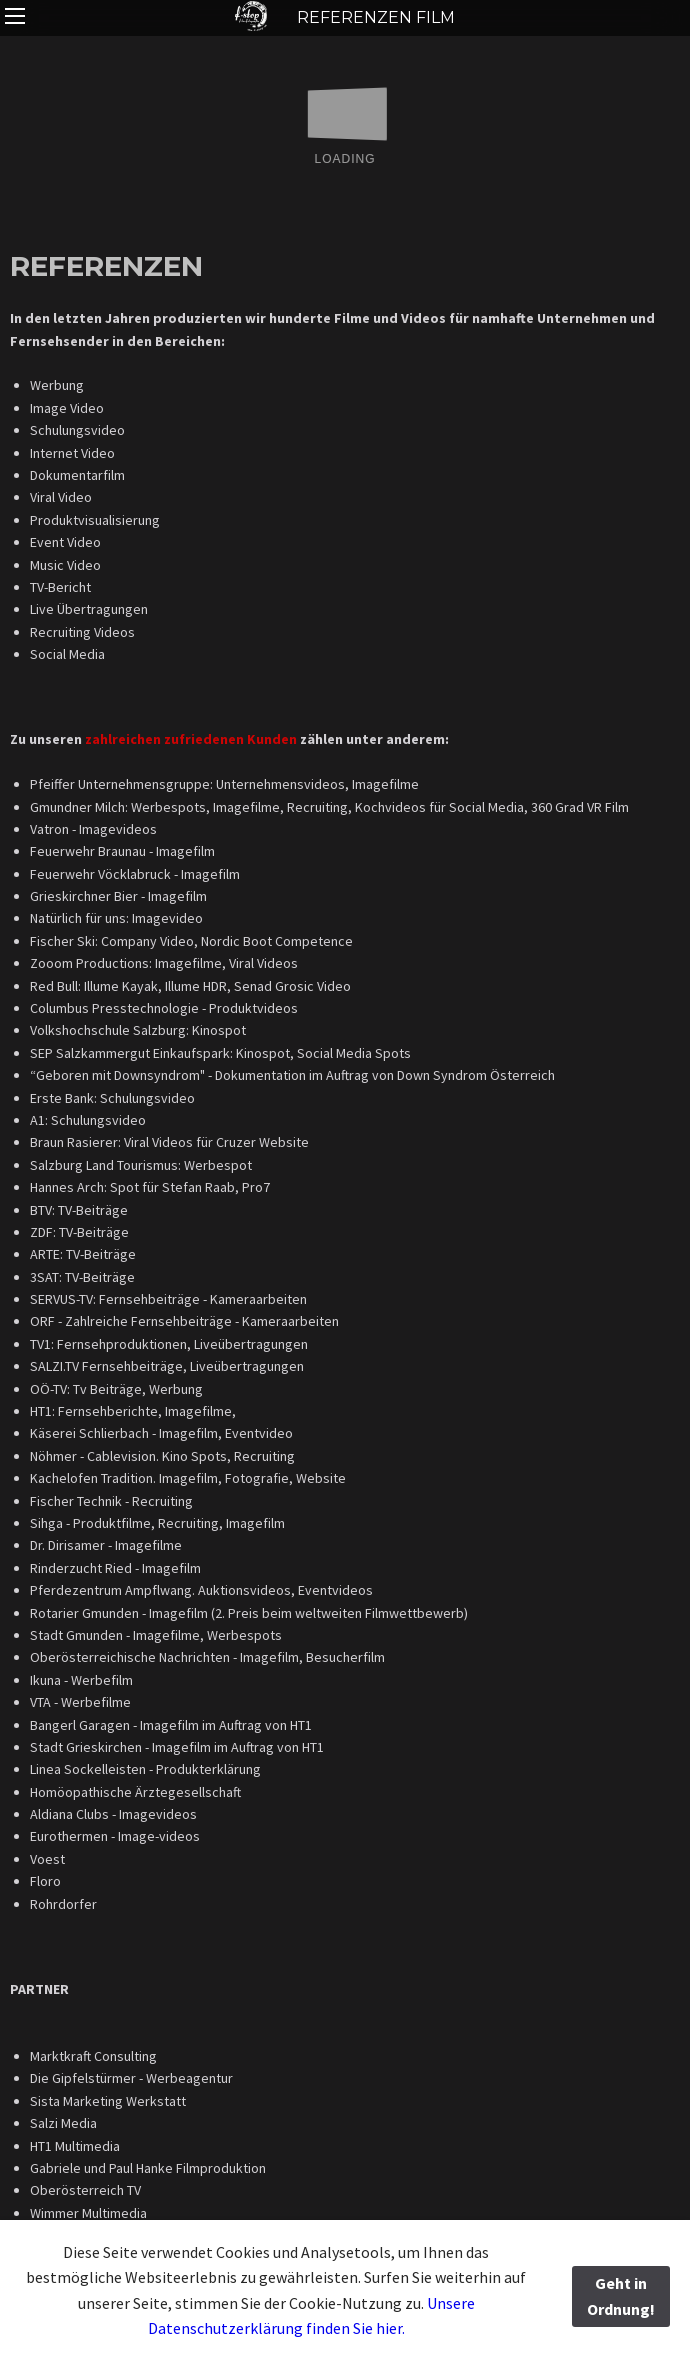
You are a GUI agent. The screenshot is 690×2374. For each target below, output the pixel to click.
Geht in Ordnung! (621, 2296)
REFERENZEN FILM (345, 17)
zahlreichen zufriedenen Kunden (192, 739)
